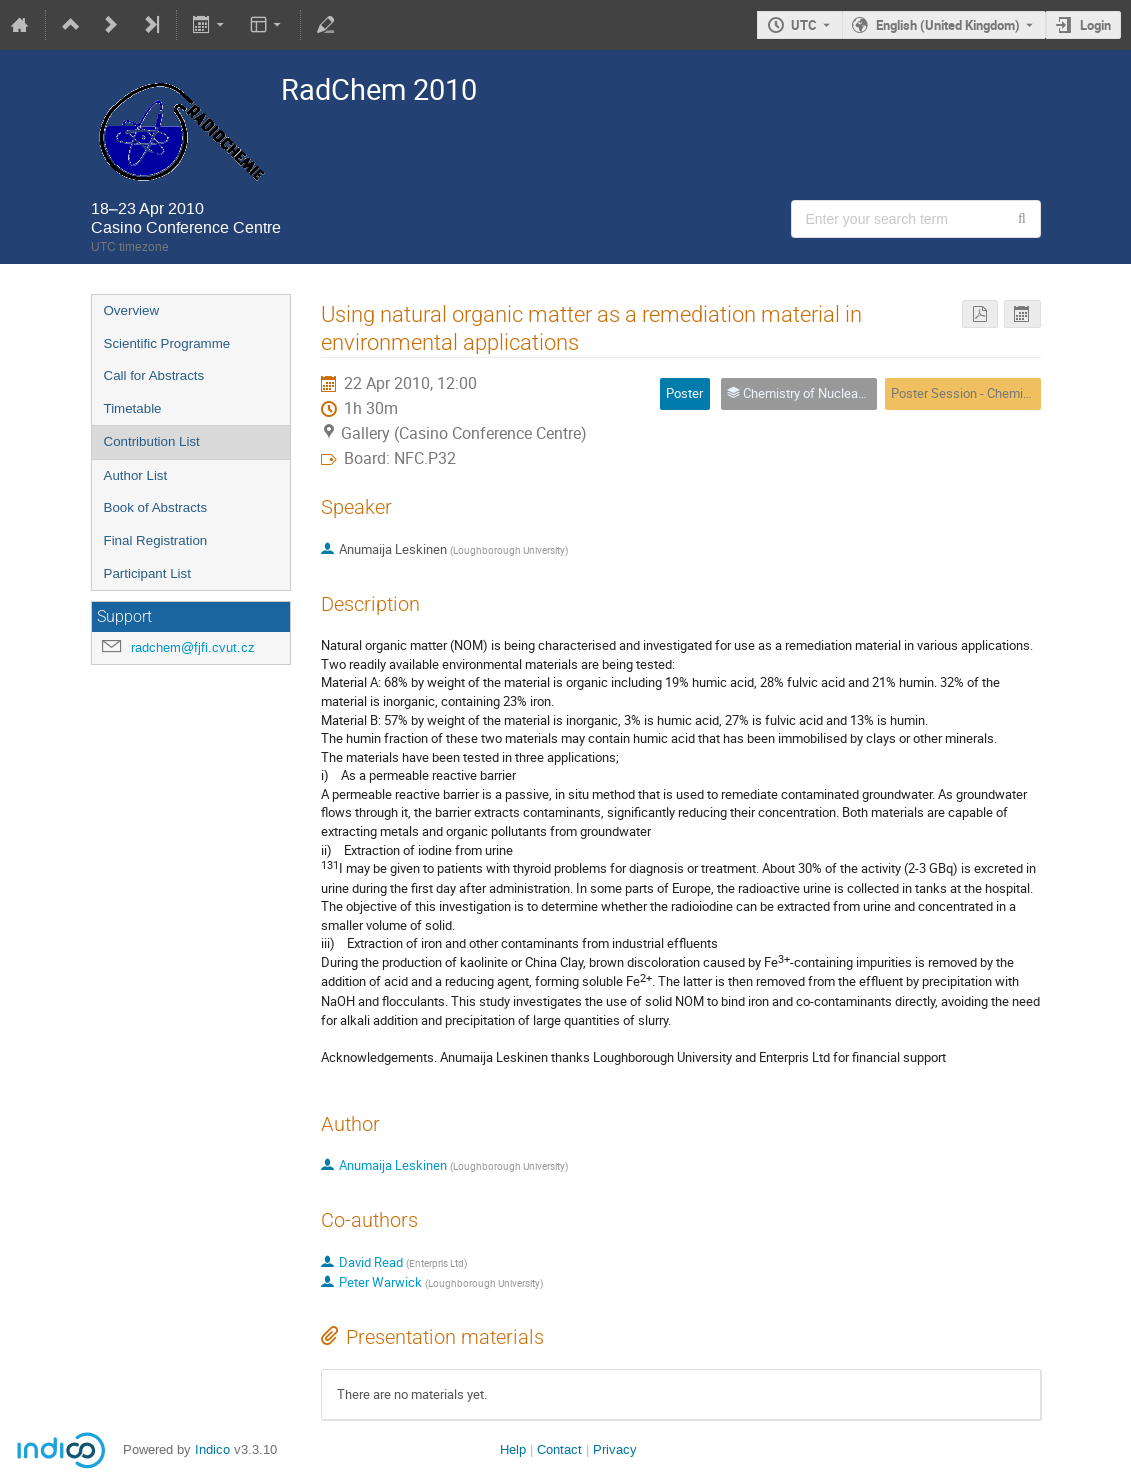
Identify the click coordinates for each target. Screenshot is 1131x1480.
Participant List (147, 573)
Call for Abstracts (154, 375)
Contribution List (152, 441)
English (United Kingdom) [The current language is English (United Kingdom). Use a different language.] (948, 25)
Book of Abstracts (156, 507)
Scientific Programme (167, 343)
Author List (136, 475)
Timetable (133, 408)
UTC (804, 25)
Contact (559, 1449)
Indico (212, 1449)
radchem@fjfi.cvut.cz (193, 647)
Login (1095, 25)
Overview (132, 310)
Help (513, 1449)
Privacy (615, 1449)
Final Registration (156, 540)
